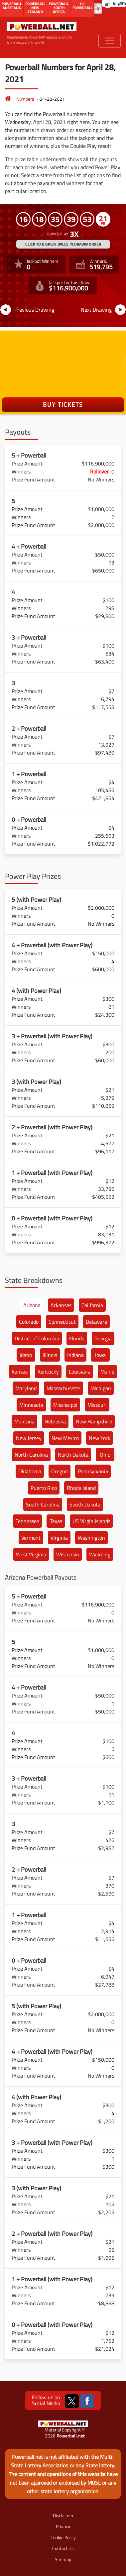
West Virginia (31, 1554)
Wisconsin (67, 1554)
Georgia (103, 1338)
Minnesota (31, 1405)
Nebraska (55, 1421)
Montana (24, 1421)
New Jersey (29, 1438)
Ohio (105, 1455)
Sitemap (63, 2559)
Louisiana (79, 1372)
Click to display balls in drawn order (63, 244)
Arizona (32, 1305)
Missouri (97, 1405)
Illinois (50, 1355)
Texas (56, 1521)
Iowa (100, 1355)
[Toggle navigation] (109, 41)
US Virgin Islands (91, 1521)
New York (99, 1438)
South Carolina (43, 1504)
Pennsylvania (93, 1471)
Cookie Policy (63, 2537)
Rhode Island (81, 1488)
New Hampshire (94, 1421)
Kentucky (48, 1372)
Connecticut (62, 1322)
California (92, 1305)
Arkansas (61, 1305)
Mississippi (65, 1405)
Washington (91, 1538)
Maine (107, 1372)
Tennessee (27, 1521)
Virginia (59, 1538)
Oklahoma (29, 1471)
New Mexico (65, 1438)
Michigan (100, 1388)
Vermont (31, 1538)
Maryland (26, 1388)
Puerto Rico (44, 1488)
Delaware (96, 1322)
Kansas (20, 1372)
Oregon (59, 1471)
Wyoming (99, 1554)
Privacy (63, 2526)
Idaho (26, 1355)
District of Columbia (37, 1338)
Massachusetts (63, 1388)
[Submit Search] (96, 7)
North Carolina (31, 1455)
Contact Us (63, 2548)
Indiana (75, 1355)
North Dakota (73, 1455)
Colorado (29, 1322)
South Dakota (84, 1504)
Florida (76, 1338)
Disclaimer (63, 2515)
